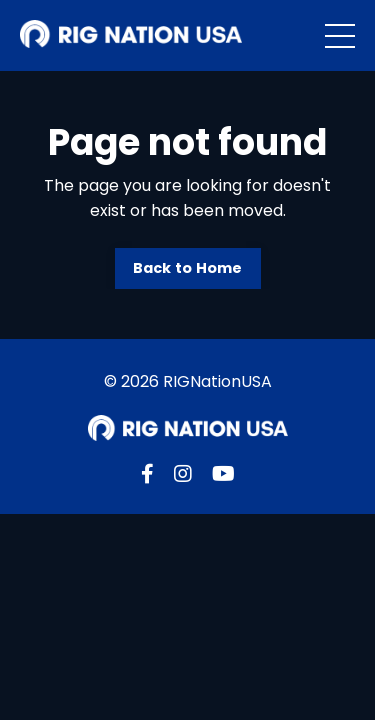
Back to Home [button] (188, 268)
